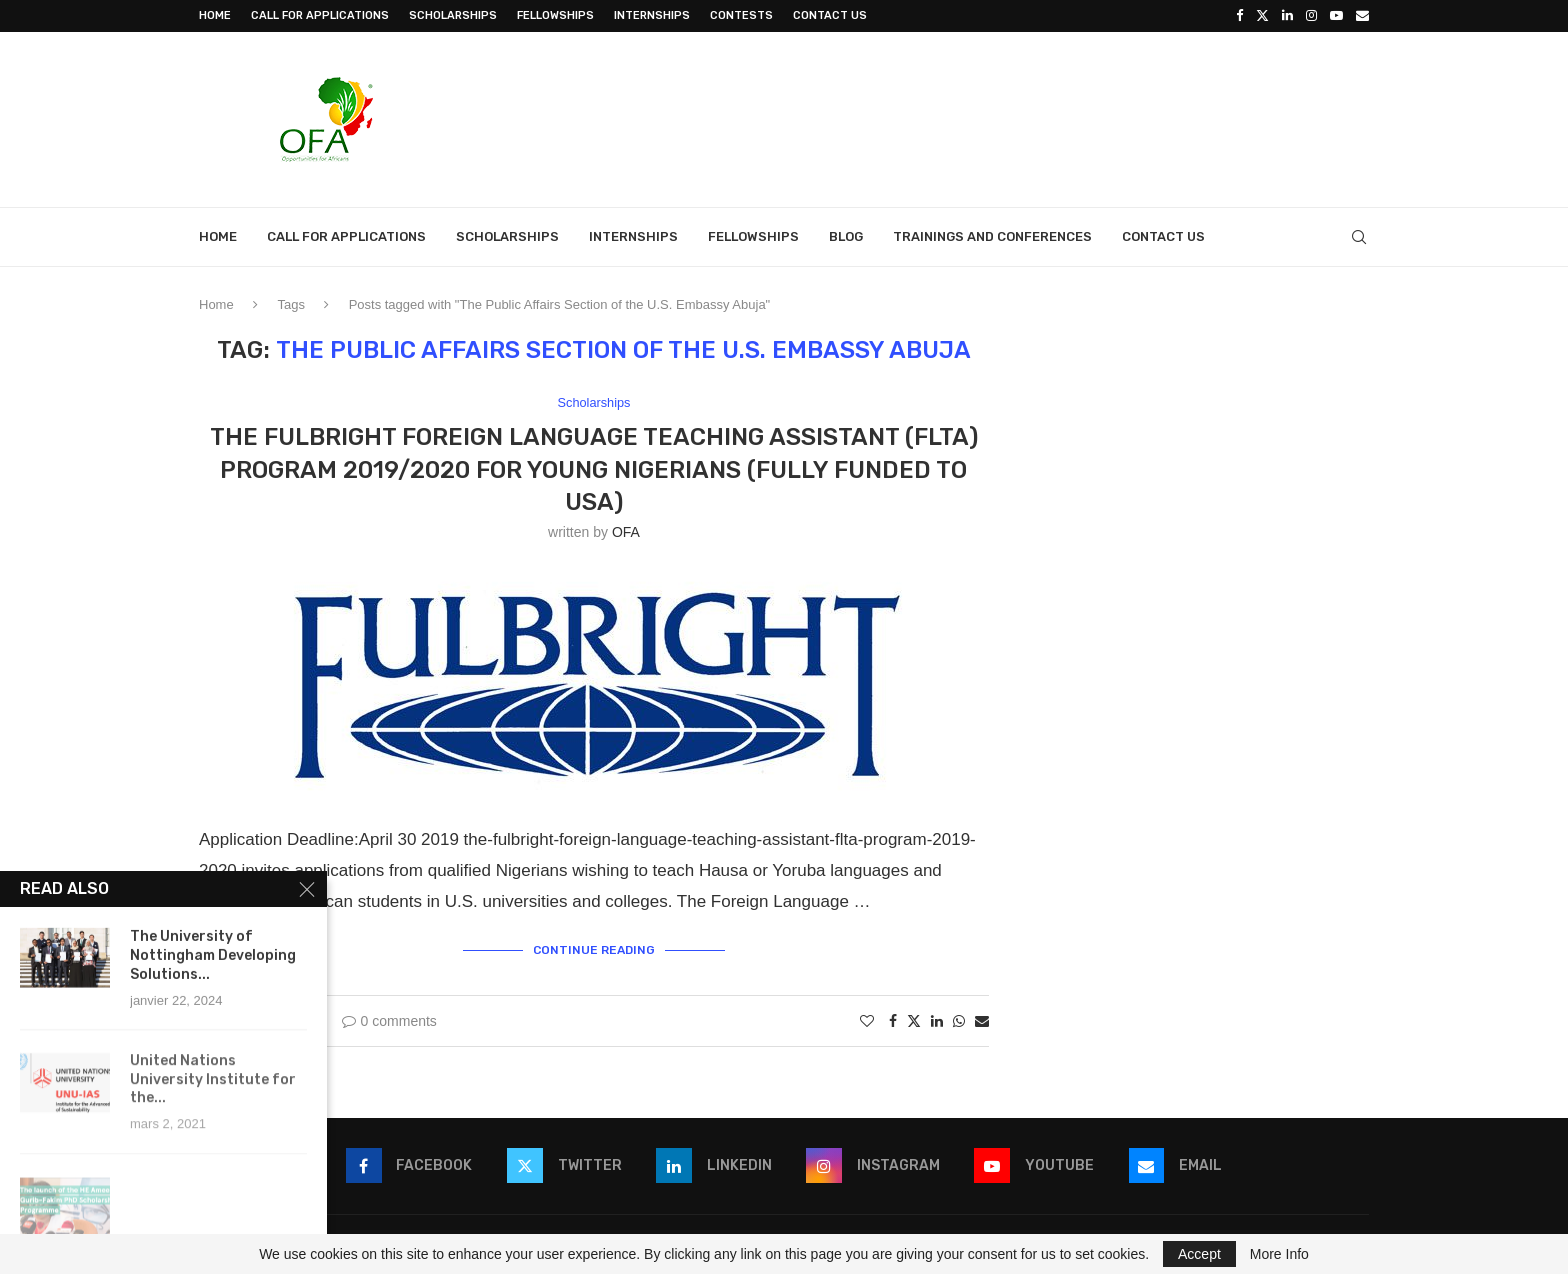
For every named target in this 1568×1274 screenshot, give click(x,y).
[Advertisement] (1005, 117)
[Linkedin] (1287, 16)
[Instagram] (1311, 16)
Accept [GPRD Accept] (1199, 1254)
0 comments (389, 1021)
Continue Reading (594, 950)
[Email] (1362, 16)
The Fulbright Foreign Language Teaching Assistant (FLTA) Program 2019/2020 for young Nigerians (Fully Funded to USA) (594, 469)
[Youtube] (1336, 16)
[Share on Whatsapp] (959, 1021)
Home (215, 15)
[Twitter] (1262, 16)
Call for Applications (320, 15)
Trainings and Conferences (992, 236)
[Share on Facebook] (893, 1021)
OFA (626, 532)
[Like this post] (867, 1021)
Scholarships (453, 15)
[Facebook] (1239, 16)
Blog (846, 236)
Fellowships (555, 15)
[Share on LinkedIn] (937, 1021)
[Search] (1359, 237)
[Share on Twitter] (914, 1020)
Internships (652, 15)
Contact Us (830, 15)
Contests (741, 15)
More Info (1279, 1254)
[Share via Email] (982, 1021)
